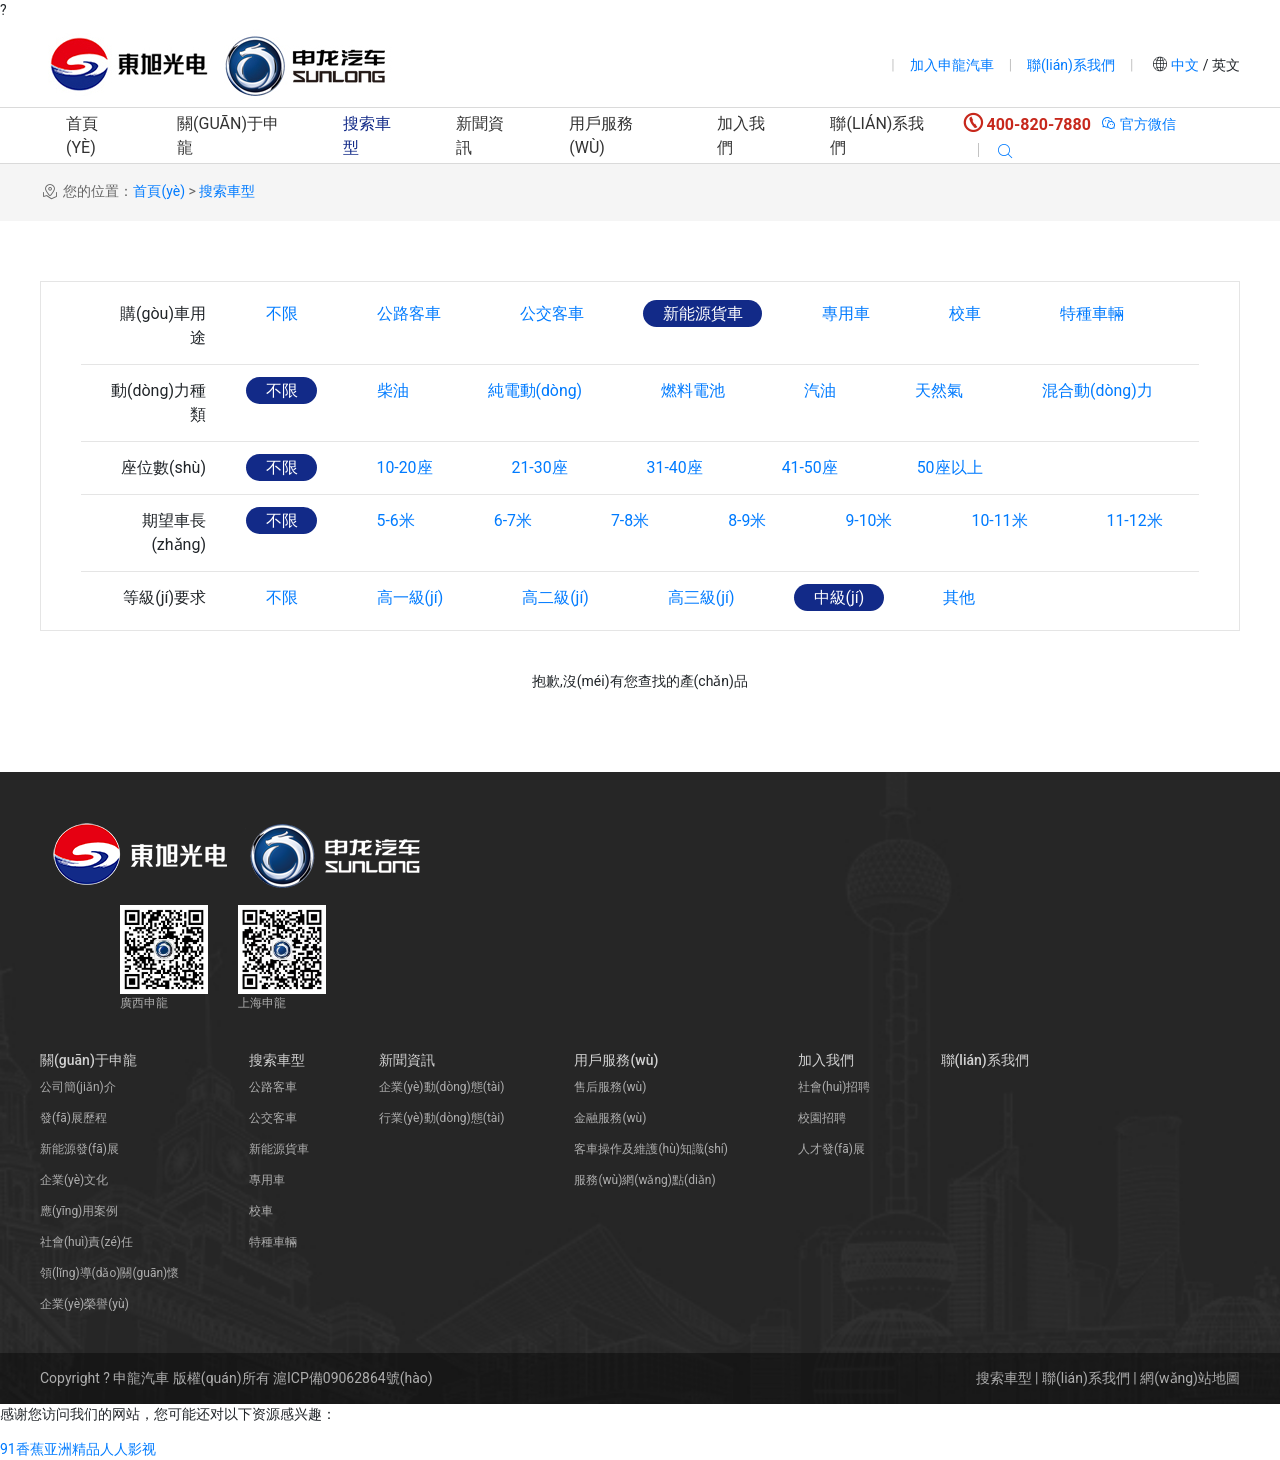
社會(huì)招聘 (834, 1087)
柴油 (394, 390)
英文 (1224, 65)
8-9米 (752, 520)
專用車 (850, 313)
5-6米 (397, 520)
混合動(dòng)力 (1104, 390)
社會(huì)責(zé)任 (86, 1242)
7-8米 (634, 520)
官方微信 (1138, 124)
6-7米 (515, 520)
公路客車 (410, 313)
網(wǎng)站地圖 (1190, 1378)
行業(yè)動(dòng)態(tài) (441, 1118)
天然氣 (945, 390)
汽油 (825, 390)
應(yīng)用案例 (79, 1211)
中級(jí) (844, 597)
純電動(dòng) (537, 390)
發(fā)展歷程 (73, 1118)
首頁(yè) (82, 135)
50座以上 (957, 467)
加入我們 (741, 135)
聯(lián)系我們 (1071, 65)
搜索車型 (367, 135)
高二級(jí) (558, 597)
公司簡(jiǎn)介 (78, 1087)
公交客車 (554, 313)
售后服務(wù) (610, 1087)
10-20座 (406, 467)
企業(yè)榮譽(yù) (84, 1304)
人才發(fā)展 (831, 1149)
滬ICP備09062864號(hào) (353, 1378)
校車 (970, 313)
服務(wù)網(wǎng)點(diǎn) (644, 1180)
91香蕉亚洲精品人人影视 (78, 1449)
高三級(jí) (705, 597)
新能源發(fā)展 (79, 1149)
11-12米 (1143, 520)
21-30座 (542, 467)
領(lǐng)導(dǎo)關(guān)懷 (109, 1273)
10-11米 (1007, 520)
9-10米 (875, 520)
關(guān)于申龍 (228, 135)
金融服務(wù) (610, 1118)
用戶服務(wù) (601, 135)
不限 (282, 313)
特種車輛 (1098, 313)
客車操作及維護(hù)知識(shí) (651, 1149)
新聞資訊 (480, 135)
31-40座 (679, 467)
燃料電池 (697, 390)
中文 (1185, 65)
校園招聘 (822, 1118)
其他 (965, 597)
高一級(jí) (411, 597)
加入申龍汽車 (952, 65)
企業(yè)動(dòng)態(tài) (441, 1087)
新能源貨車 (706, 313)
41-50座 (815, 467)
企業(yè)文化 (74, 1180)
